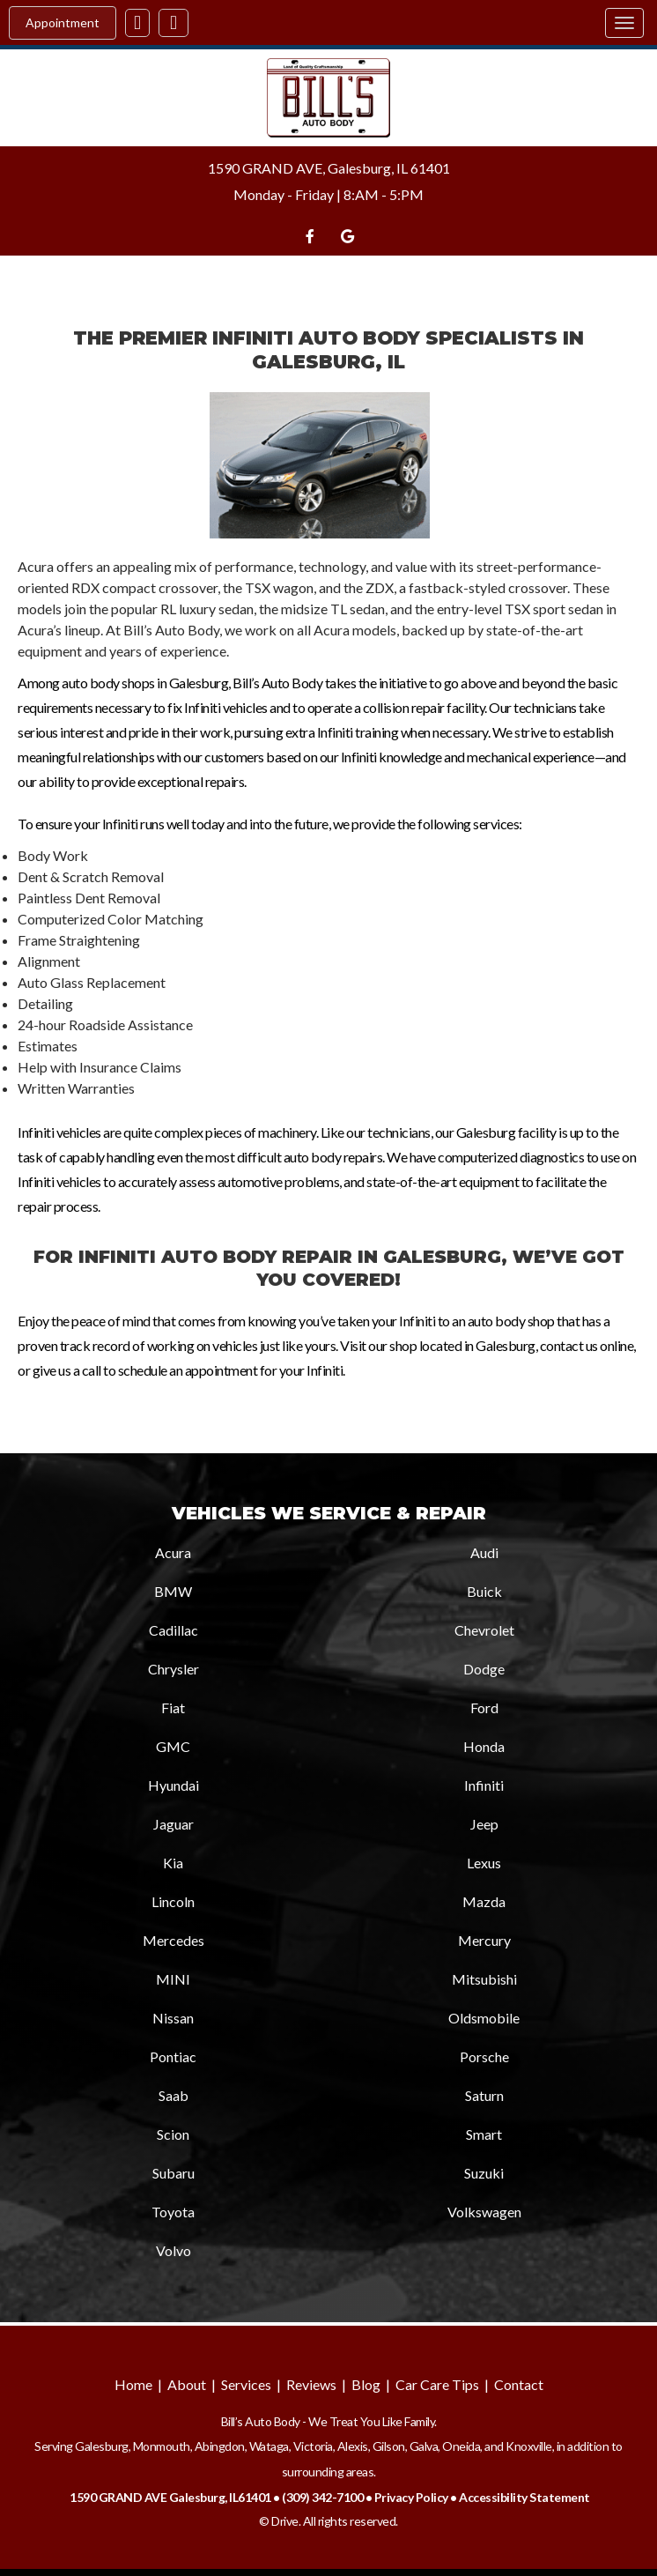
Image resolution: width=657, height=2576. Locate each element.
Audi (484, 1552)
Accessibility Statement (524, 2497)
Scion (173, 2134)
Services (246, 2384)
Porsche (484, 2056)
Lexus (484, 1862)
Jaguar (173, 1823)
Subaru (173, 2172)
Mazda (484, 1901)
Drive (285, 2520)
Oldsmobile (484, 2017)
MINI (173, 1979)
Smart (484, 2134)
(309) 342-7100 (322, 2497)
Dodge (484, 1668)
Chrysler (173, 1668)
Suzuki (484, 2172)
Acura (173, 1552)
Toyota (173, 2211)
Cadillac (173, 1630)
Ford (484, 1707)
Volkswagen (484, 2211)
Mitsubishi (484, 1979)
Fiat (173, 1707)
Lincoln (173, 1901)
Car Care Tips (437, 2384)
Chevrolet (484, 1630)
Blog (365, 2384)
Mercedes (173, 1940)
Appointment (63, 22)
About (186, 2384)
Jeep (484, 1823)
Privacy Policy (411, 2497)
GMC (173, 1746)
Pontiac (173, 2056)
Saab (173, 2095)
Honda (484, 1746)
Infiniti (484, 1785)
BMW (173, 1591)
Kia (173, 1862)
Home (133, 2384)
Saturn (484, 2095)
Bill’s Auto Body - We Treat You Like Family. (329, 2421)
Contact (518, 2384)
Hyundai (173, 1785)
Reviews (311, 2384)
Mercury (484, 1940)
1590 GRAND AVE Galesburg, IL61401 (170, 2497)
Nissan (173, 2017)
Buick (484, 1591)
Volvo (173, 2250)
